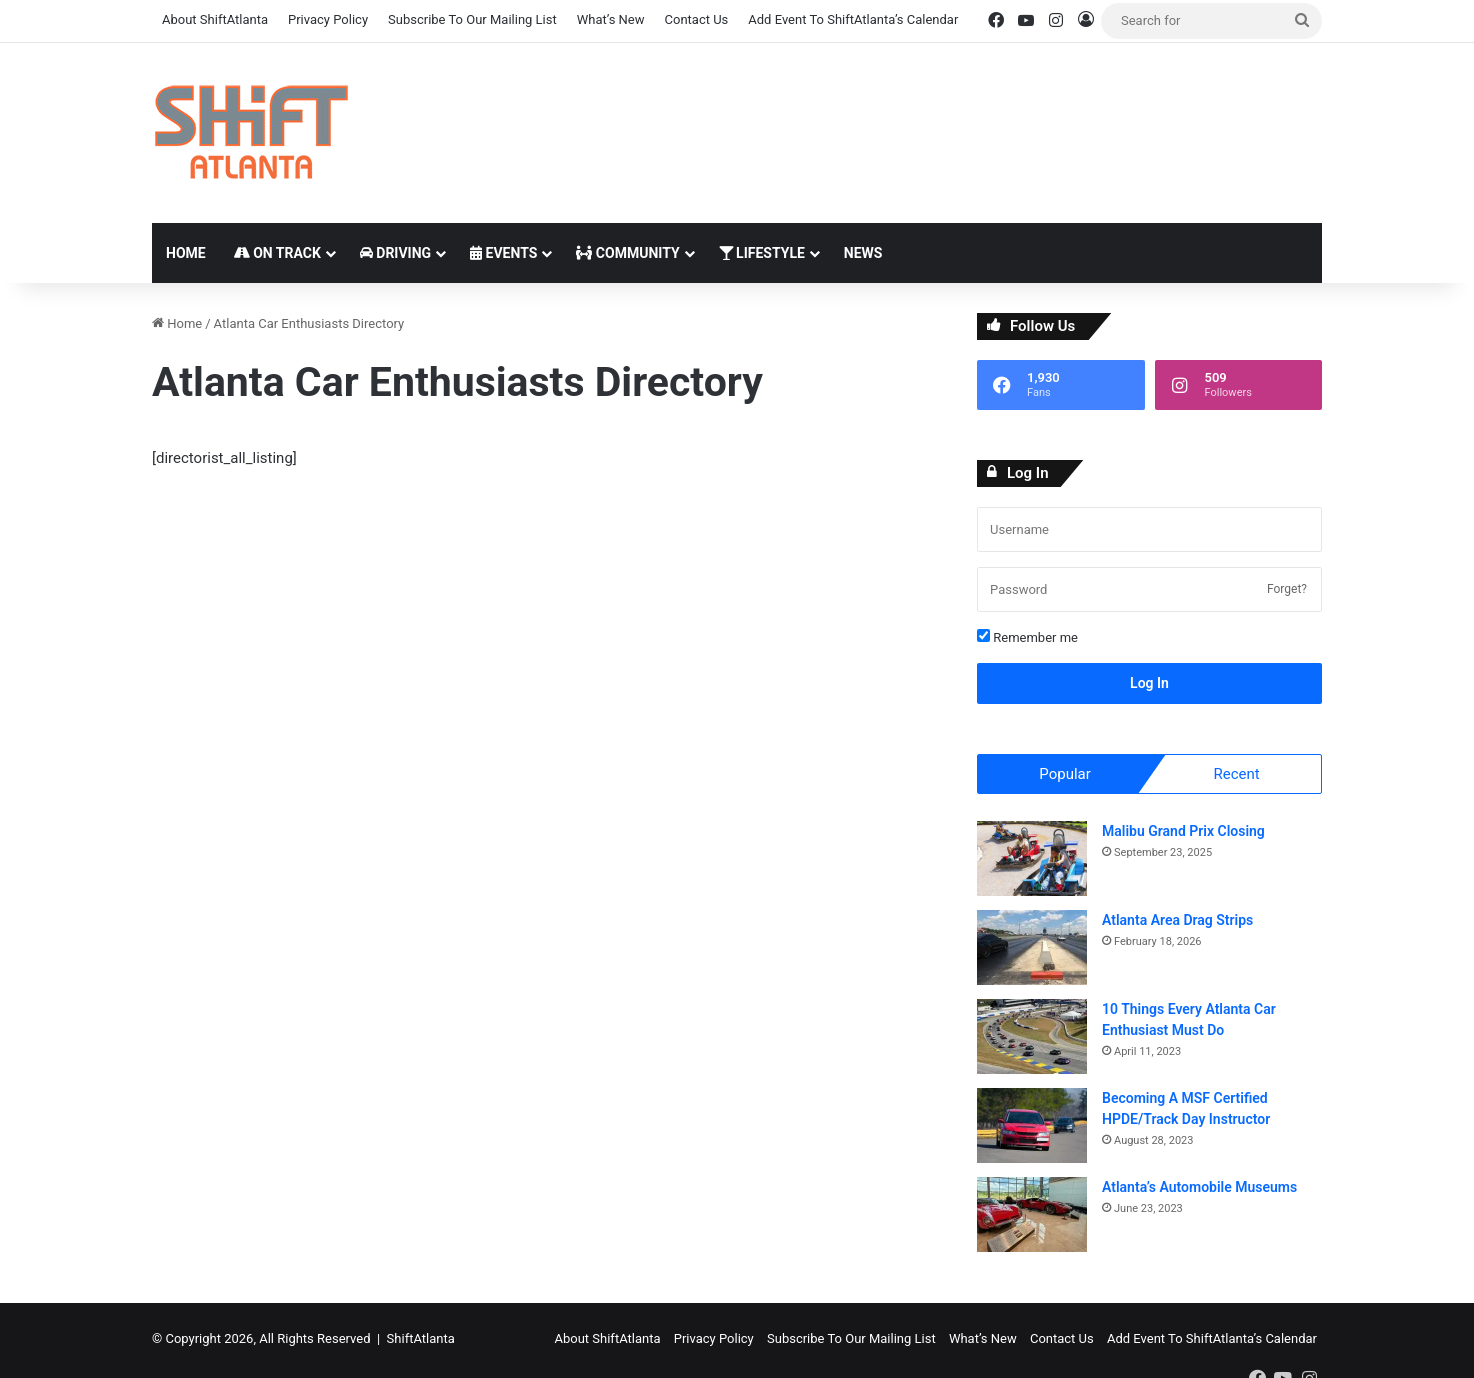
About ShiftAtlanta (215, 19)
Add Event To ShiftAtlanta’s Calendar (853, 19)
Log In (1149, 683)
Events (503, 253)
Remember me (1027, 637)
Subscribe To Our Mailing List (472, 19)
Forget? (1287, 589)
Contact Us (697, 19)
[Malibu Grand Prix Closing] (1032, 861)
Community (627, 253)
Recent (1236, 774)
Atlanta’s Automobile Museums (1199, 1190)
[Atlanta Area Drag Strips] (1032, 950)
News (863, 253)
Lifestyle (762, 253)
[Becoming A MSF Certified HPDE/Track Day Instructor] (1032, 1128)
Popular (1065, 774)
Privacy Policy (328, 19)
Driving (395, 253)
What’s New (611, 19)
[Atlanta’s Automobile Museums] (1032, 1217)
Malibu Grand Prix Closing (1183, 834)
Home (186, 253)
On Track (277, 253)
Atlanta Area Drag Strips (1177, 923)
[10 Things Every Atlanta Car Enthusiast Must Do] (1032, 1039)
